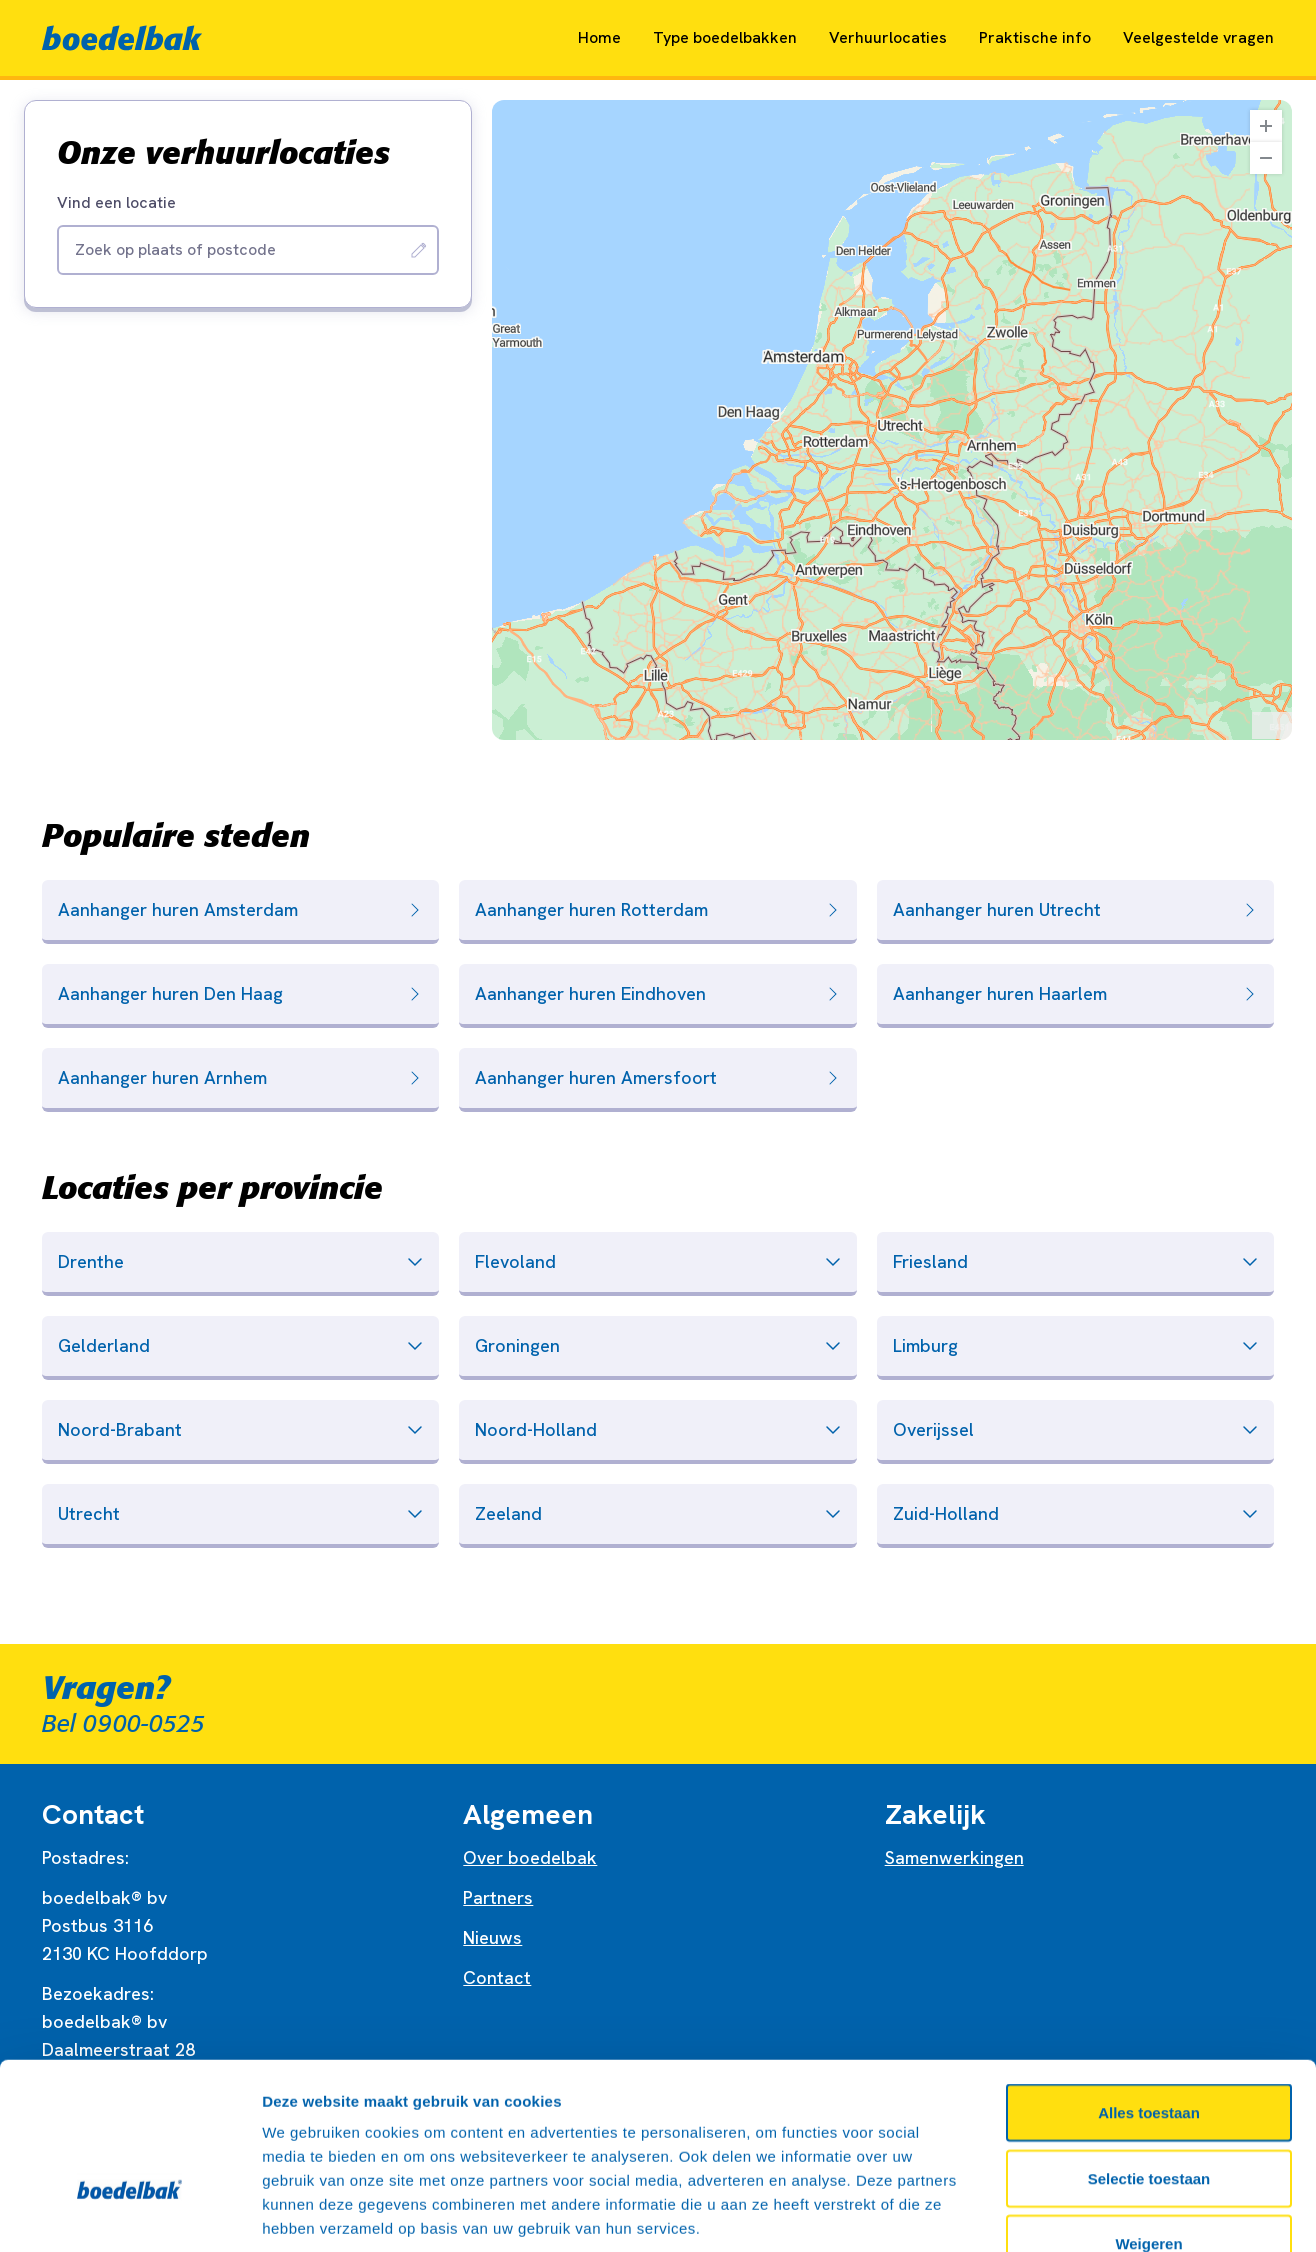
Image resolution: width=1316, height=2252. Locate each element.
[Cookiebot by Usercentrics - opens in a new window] (129, 2213)
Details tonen (1080, 2212)
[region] (892, 420)
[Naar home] (122, 38)
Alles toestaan (1149, 1989)
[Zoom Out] (1266, 158)
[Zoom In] (1266, 126)
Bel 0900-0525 (123, 1724)
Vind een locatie (116, 203)
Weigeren (1148, 2120)
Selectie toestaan (1149, 2055)
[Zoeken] (419, 250)
